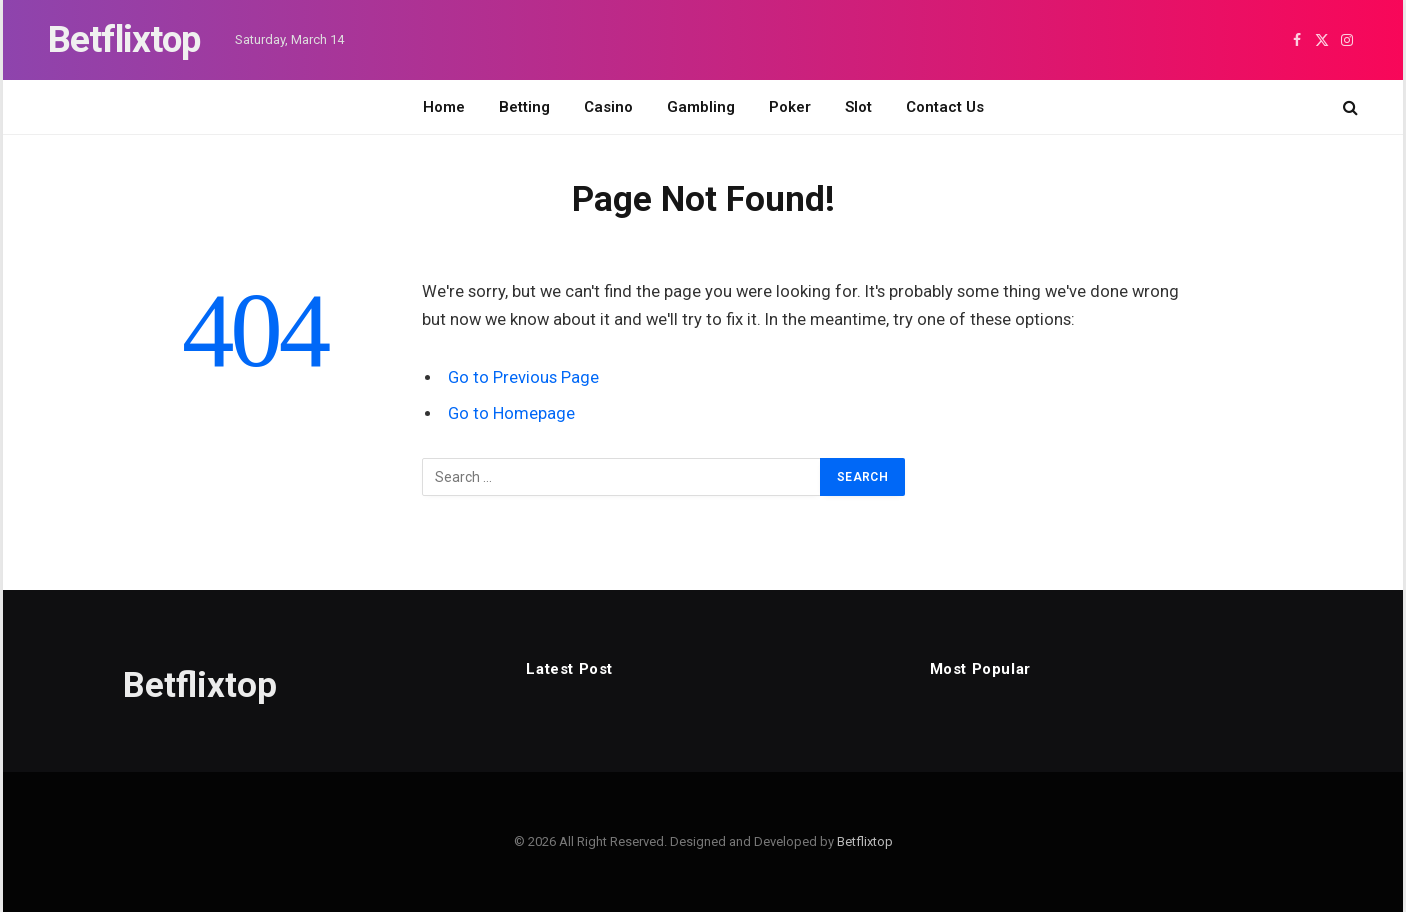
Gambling (701, 107)
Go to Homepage (511, 413)
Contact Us (945, 107)
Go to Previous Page (523, 377)
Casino (608, 107)
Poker (790, 107)
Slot (858, 107)
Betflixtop (865, 841)
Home (444, 107)
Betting (524, 107)
